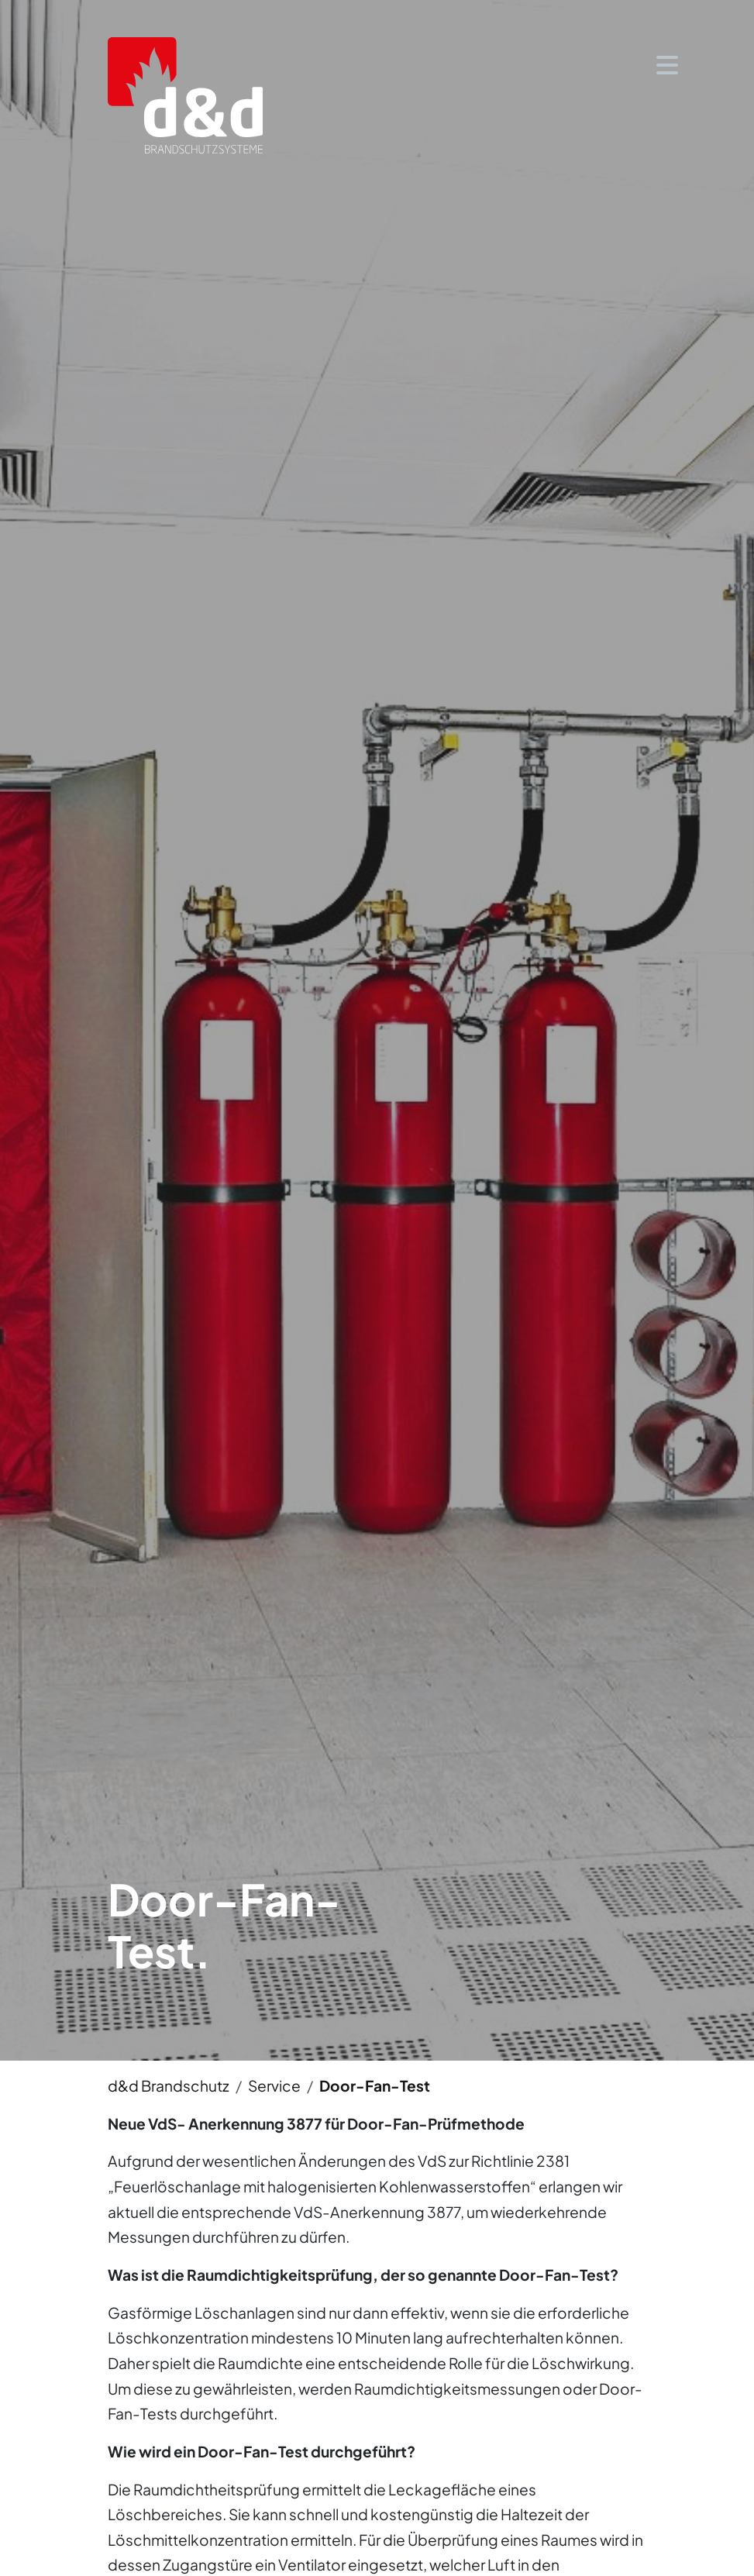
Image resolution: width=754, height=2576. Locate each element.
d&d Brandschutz (168, 2085)
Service (274, 2085)
